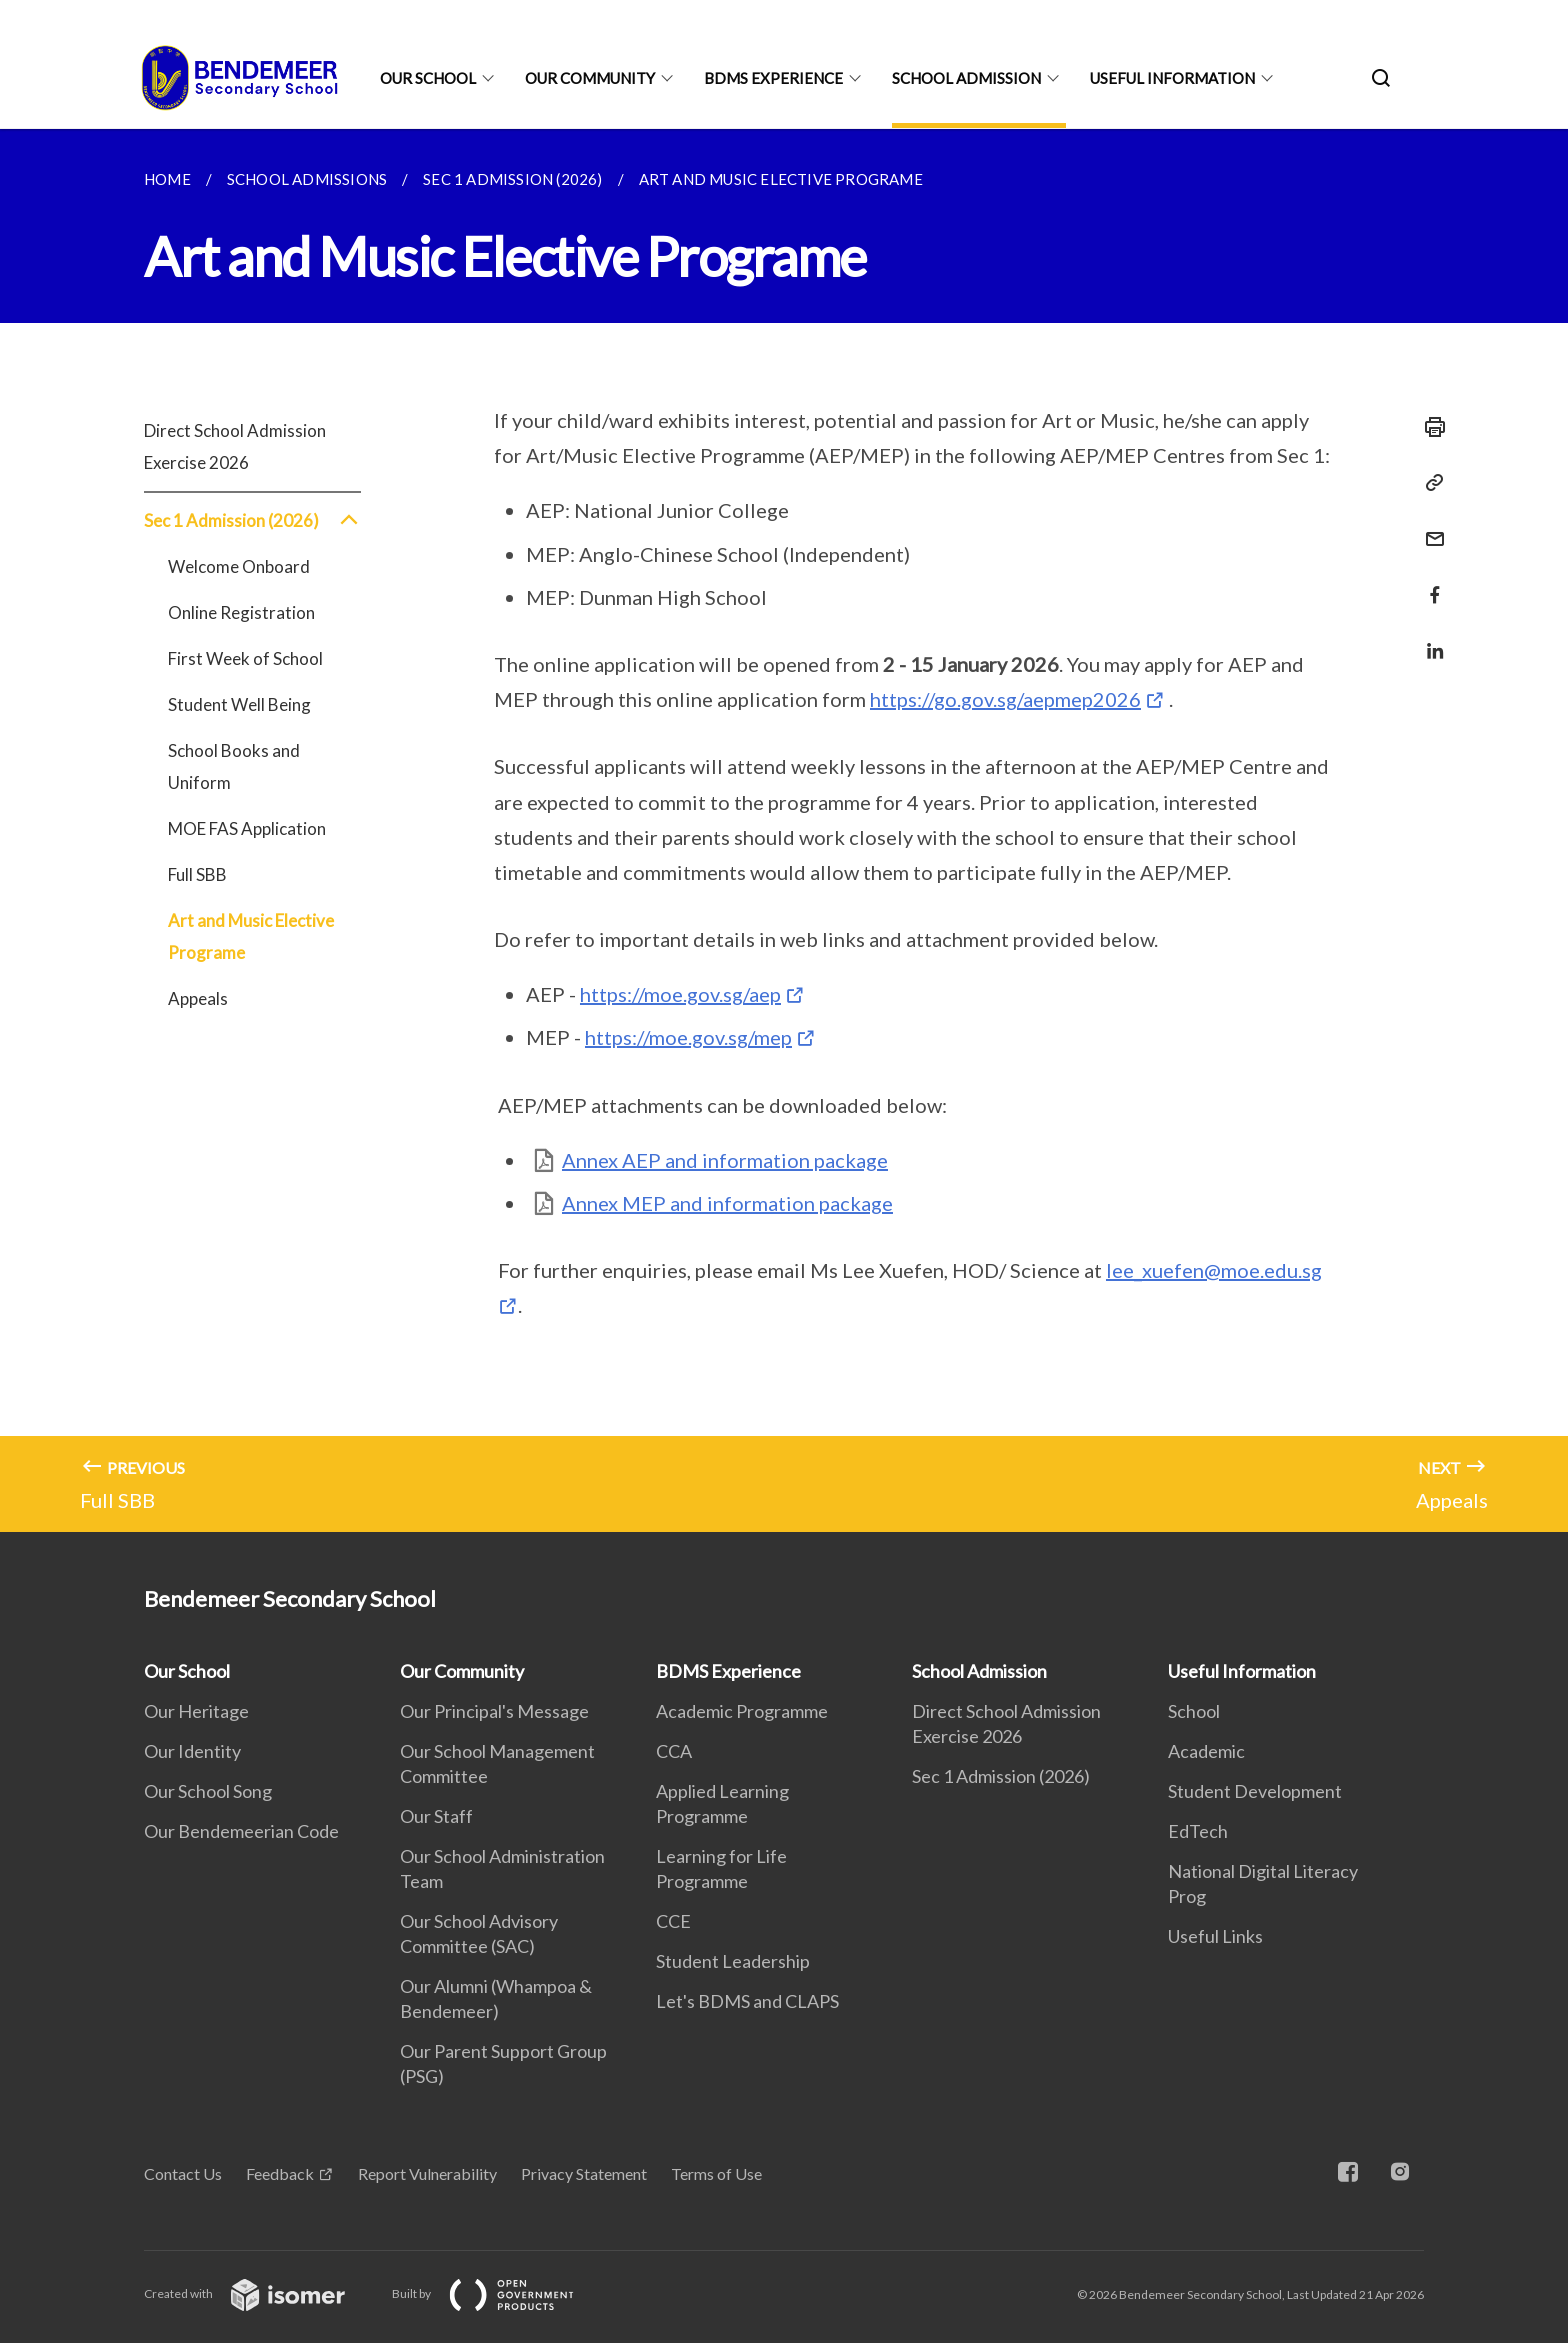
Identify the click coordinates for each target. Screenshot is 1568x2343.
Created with (260, 2293)
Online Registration (241, 612)
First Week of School (245, 658)
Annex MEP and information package (727, 1203)
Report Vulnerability (427, 2173)
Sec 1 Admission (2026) (252, 521)
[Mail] (1429, 526)
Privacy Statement (584, 2173)
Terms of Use (716, 2173)
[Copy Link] (1429, 483)
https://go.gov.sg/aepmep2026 (1005, 699)
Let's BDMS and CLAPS (747, 2001)
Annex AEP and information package (725, 1160)
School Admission (966, 78)
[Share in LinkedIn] (1429, 638)
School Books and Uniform (234, 766)
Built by (499, 2293)
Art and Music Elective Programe (251, 936)
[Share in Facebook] (1429, 582)
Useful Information (1172, 78)
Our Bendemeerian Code (241, 1831)
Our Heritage (196, 1711)
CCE (673, 1921)
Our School (428, 78)
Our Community (590, 78)
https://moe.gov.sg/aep (680, 994)
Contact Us (183, 2173)
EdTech (1198, 1831)
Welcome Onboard (239, 566)
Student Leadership (733, 1961)
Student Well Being (239, 704)
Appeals (198, 998)
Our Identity (192, 1751)
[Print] (1429, 427)
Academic (1206, 1751)
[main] (784, 830)
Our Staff (436, 1816)
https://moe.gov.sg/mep (688, 1037)
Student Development (1255, 1791)
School (1194, 1711)
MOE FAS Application (247, 828)
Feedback (280, 2173)
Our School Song (208, 1791)
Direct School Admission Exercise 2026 (235, 446)
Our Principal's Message (494, 1711)
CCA (674, 1751)
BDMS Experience (773, 78)
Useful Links (1215, 1936)
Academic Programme (742, 1711)
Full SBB (197, 874)
